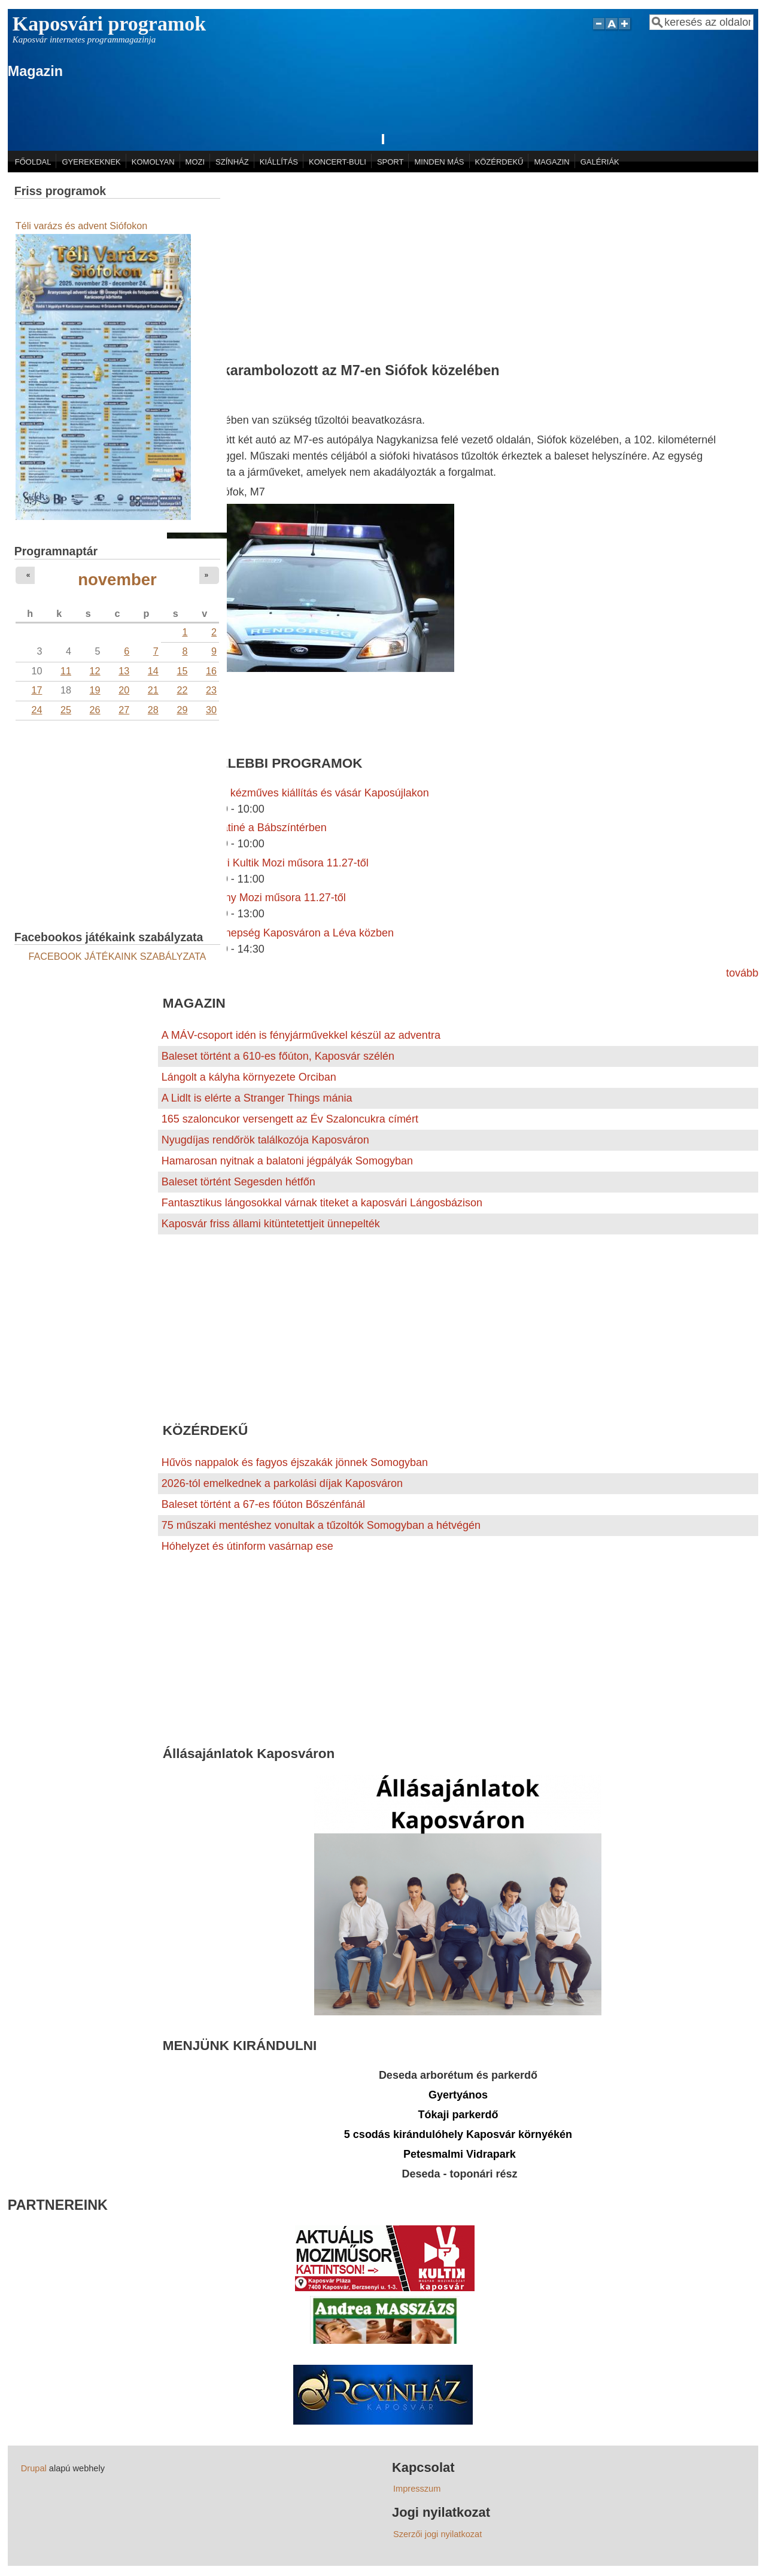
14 (153, 670)
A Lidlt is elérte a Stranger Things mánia (257, 1098)
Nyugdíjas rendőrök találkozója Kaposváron (265, 1140)
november (117, 579)
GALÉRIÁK (599, 161)
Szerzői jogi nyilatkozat (437, 2534)
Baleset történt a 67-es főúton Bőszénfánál (263, 1504)
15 (182, 670)
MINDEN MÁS (439, 161)
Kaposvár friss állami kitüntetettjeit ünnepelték (271, 1224)
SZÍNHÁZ (232, 161)
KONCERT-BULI (337, 161)
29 (182, 709)
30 (211, 709)
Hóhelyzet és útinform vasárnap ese (247, 1546)
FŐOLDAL (33, 161)
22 (182, 690)
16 (211, 670)
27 (123, 709)
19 (95, 690)
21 (153, 690)
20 (123, 690)
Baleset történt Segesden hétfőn (238, 1182)
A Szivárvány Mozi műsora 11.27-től (260, 898)
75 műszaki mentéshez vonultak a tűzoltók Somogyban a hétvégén (321, 1525)
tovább (742, 973)
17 (36, 690)
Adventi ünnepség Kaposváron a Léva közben (284, 933)
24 (36, 709)
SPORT (390, 161)
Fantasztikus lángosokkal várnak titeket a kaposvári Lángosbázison (322, 1203)
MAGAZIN (551, 161)
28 (153, 709)
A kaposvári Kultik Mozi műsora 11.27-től (271, 863)
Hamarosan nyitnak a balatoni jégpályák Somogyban (287, 1161)
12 (95, 670)
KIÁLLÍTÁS (279, 161)
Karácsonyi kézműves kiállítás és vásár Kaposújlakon (301, 793)
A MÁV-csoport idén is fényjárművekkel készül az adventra (301, 1035)
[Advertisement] (458, 262)
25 (65, 709)
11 (65, 670)
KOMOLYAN (153, 161)
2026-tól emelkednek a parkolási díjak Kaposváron (282, 1483)
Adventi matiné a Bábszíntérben (250, 828)
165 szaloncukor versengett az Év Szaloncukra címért (290, 1119)
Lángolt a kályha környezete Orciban (249, 1077)
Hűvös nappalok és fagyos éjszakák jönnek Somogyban (295, 1462)
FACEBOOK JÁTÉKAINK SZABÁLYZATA (117, 956)
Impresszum (416, 2488)
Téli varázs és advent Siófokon (81, 225)
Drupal (34, 2468)
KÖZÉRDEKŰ (499, 161)
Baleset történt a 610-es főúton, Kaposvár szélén (278, 1056)
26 (95, 709)
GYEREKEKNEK (91, 161)
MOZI (195, 161)
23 (211, 690)
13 (123, 670)
